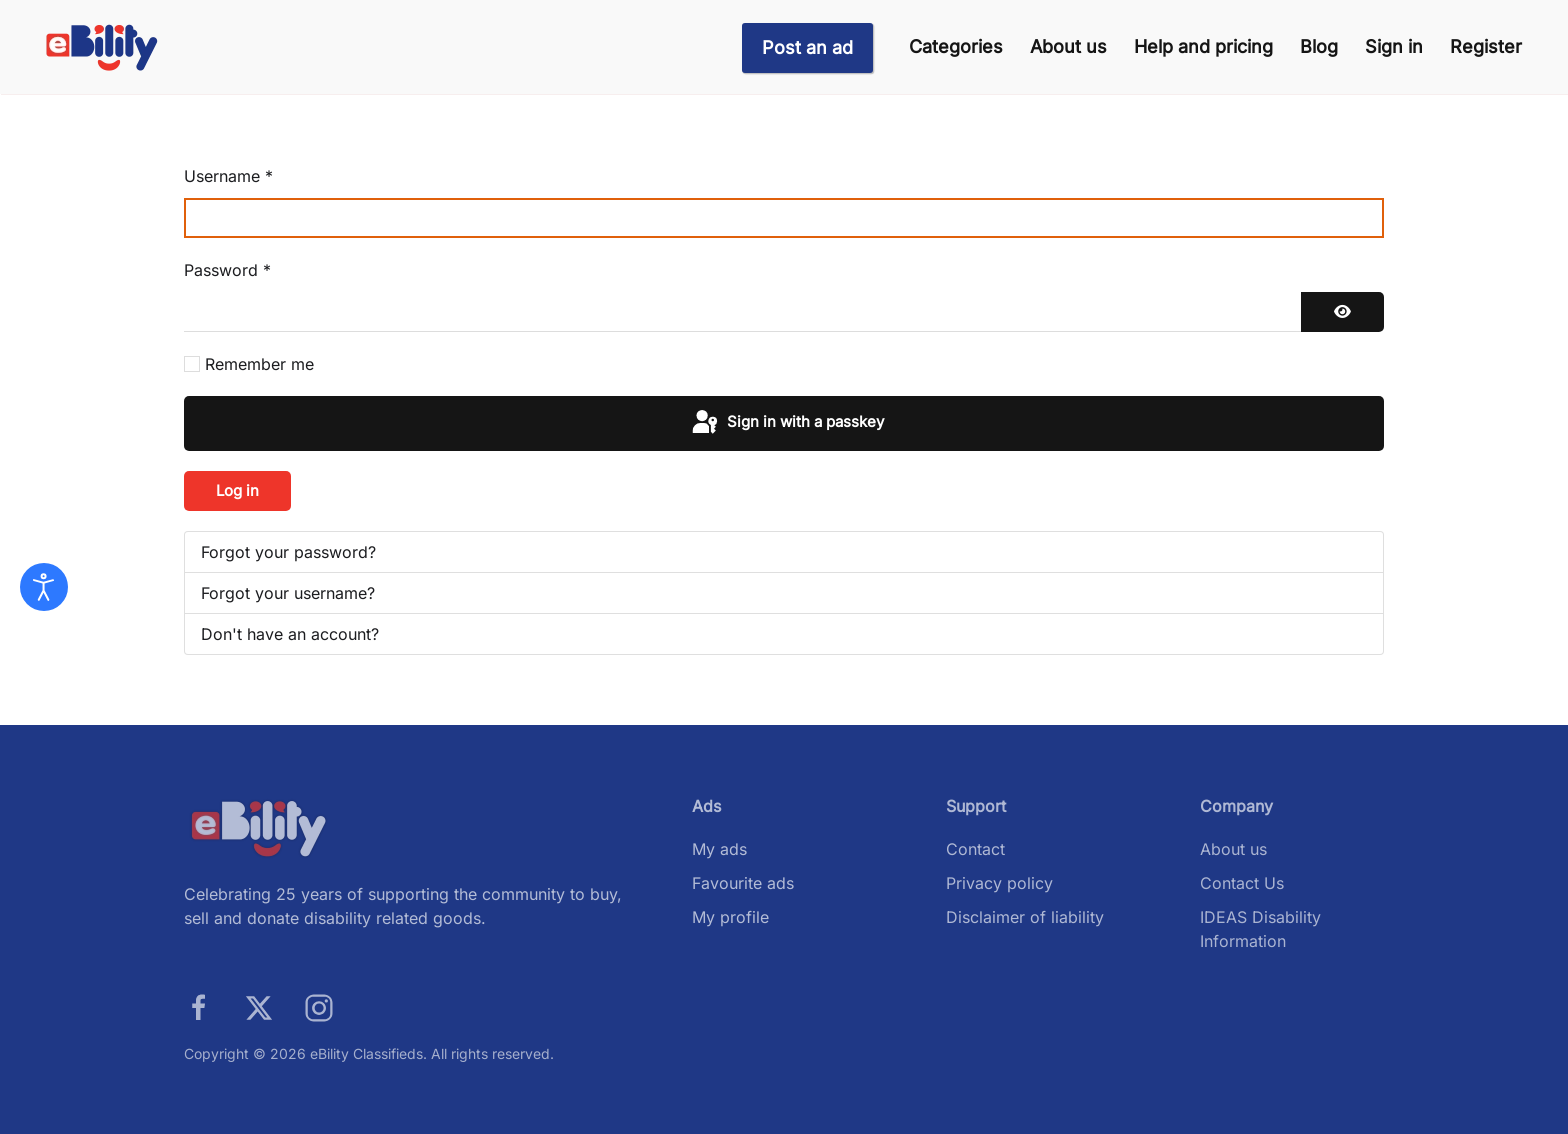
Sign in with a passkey (786, 423)
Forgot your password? (288, 552)
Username (228, 176)
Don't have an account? (290, 634)
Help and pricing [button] (1203, 46)
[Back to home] (102, 47)
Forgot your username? (288, 593)
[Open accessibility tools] (44, 587)
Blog (1319, 46)
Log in (237, 490)
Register (1486, 46)
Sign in (1394, 46)
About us (1068, 46)
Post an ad (807, 47)
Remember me (259, 364)
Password (227, 270)
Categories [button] (956, 46)
